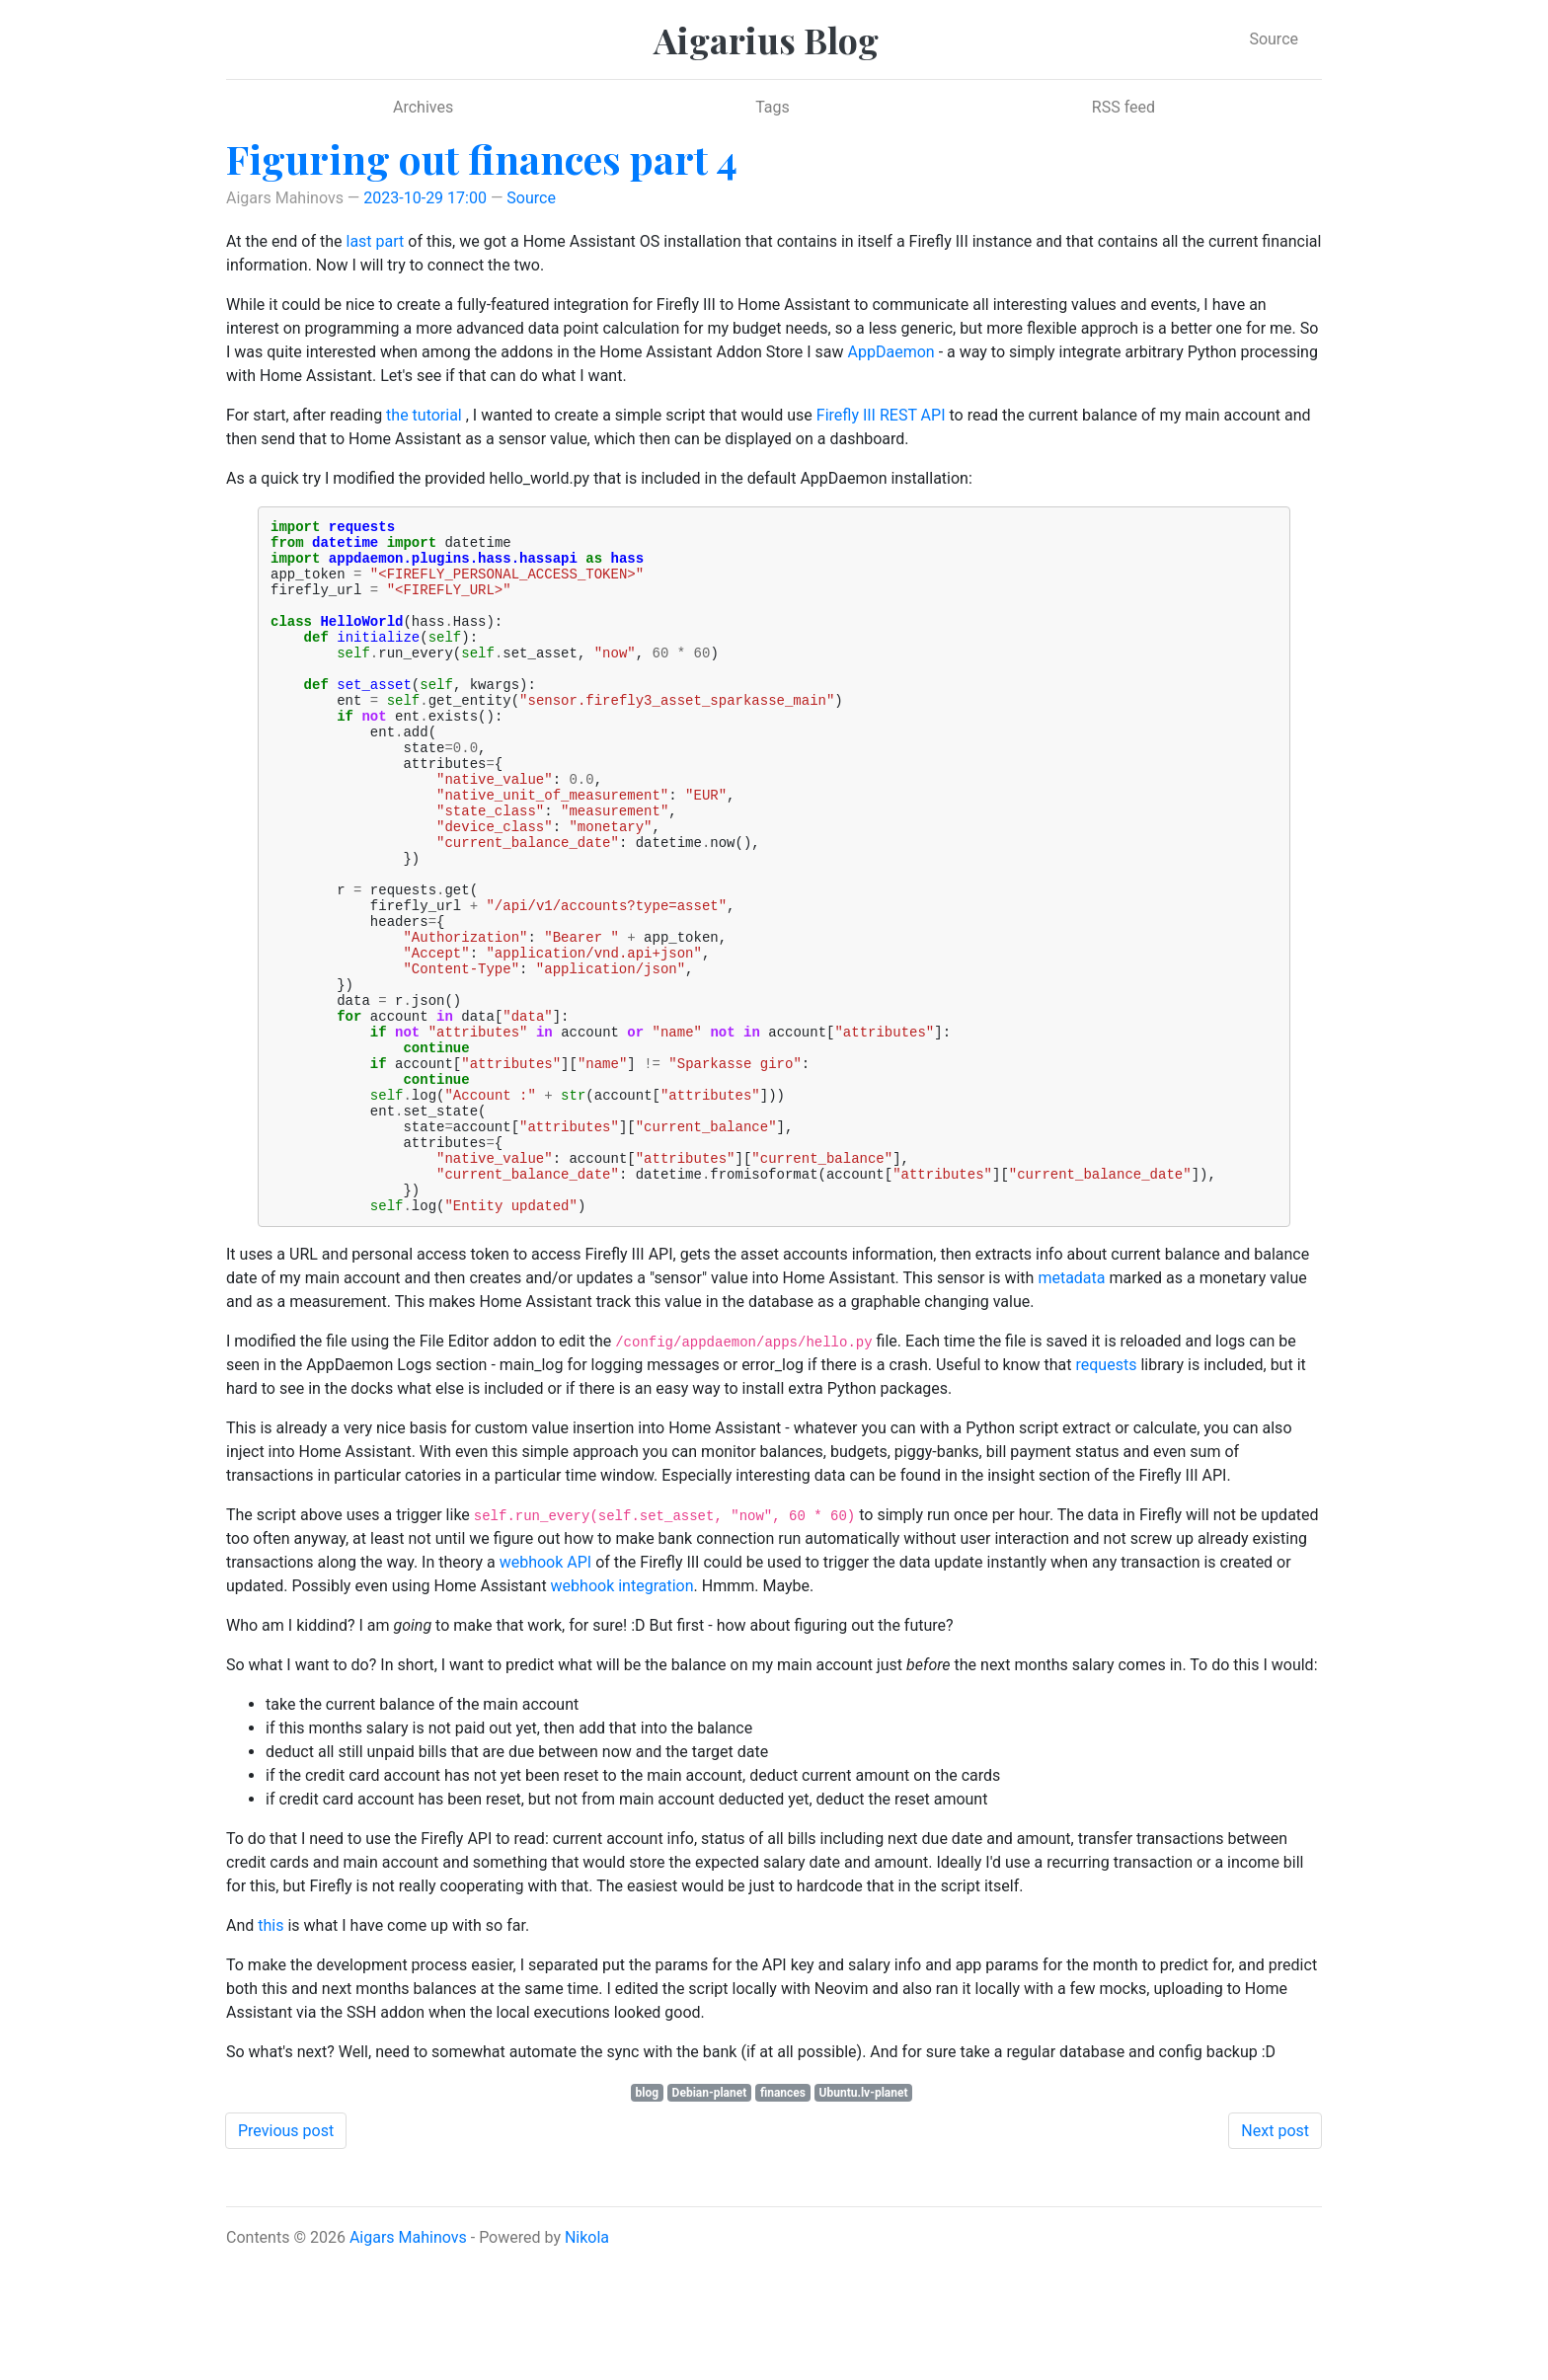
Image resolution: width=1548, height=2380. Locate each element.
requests (1106, 1495)
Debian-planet (709, 2223)
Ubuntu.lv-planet (863, 2223)
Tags (772, 107)
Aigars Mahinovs (408, 2367)
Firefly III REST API (881, 415)
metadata (1071, 1408)
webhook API (546, 1692)
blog (646, 2223)
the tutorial (424, 415)
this (270, 2055)
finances (783, 2223)
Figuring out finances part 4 (481, 158)
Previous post (286, 2261)
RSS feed (1123, 107)
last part (375, 241)
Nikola (587, 2367)
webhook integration (622, 1716)
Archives (423, 107)
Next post (1275, 2261)
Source (1273, 39)
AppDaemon (891, 352)
